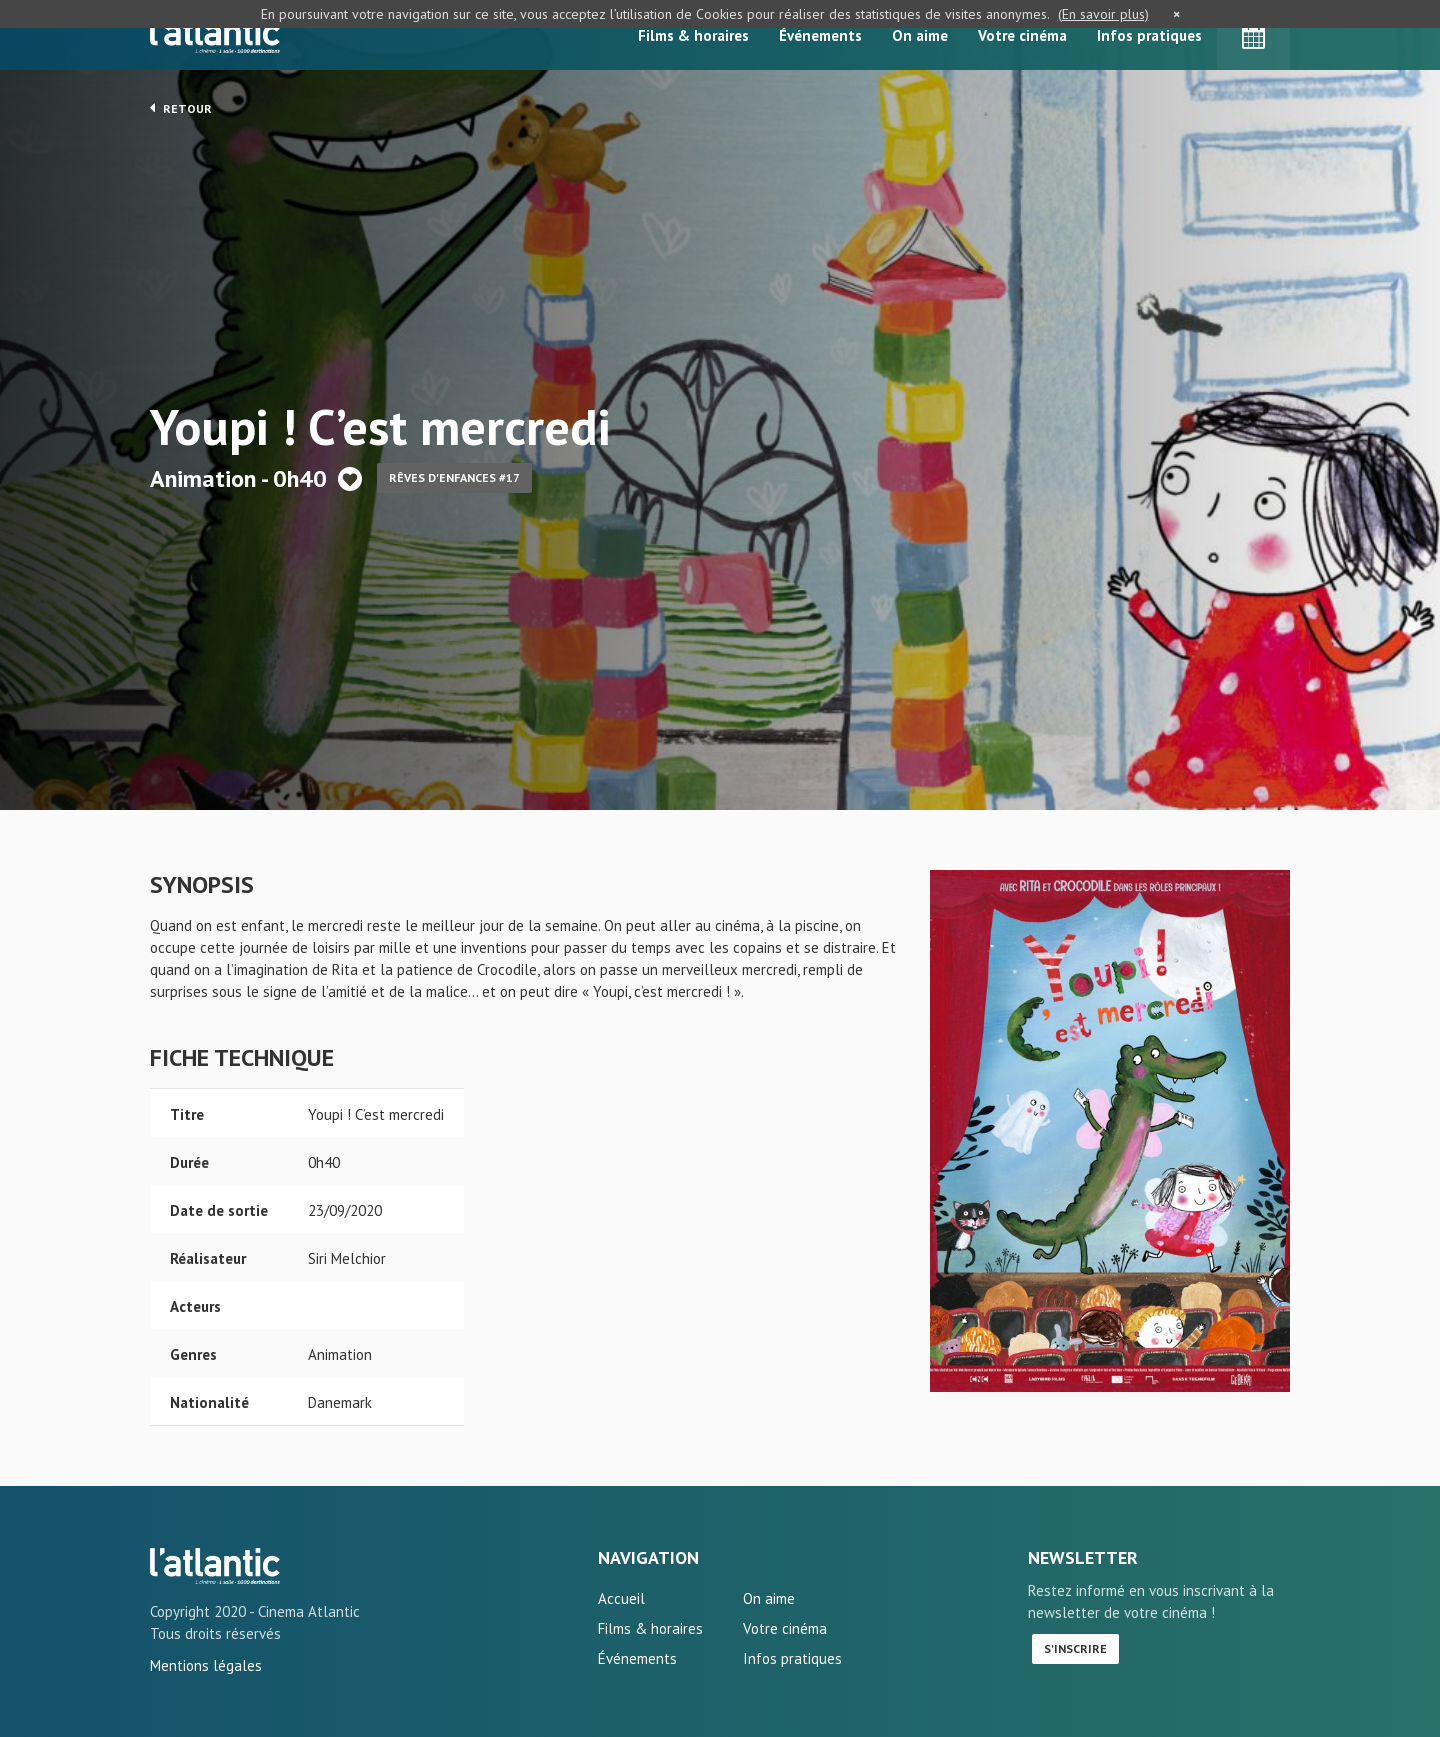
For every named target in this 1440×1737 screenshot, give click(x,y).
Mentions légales (206, 1665)
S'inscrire (1075, 1648)
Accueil (621, 1598)
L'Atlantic (215, 35)
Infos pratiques (1149, 35)
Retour (181, 108)
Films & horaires (693, 35)
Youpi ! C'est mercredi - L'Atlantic (215, 1566)
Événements (820, 35)
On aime (920, 35)
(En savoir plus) (1103, 14)
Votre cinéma (1022, 35)
